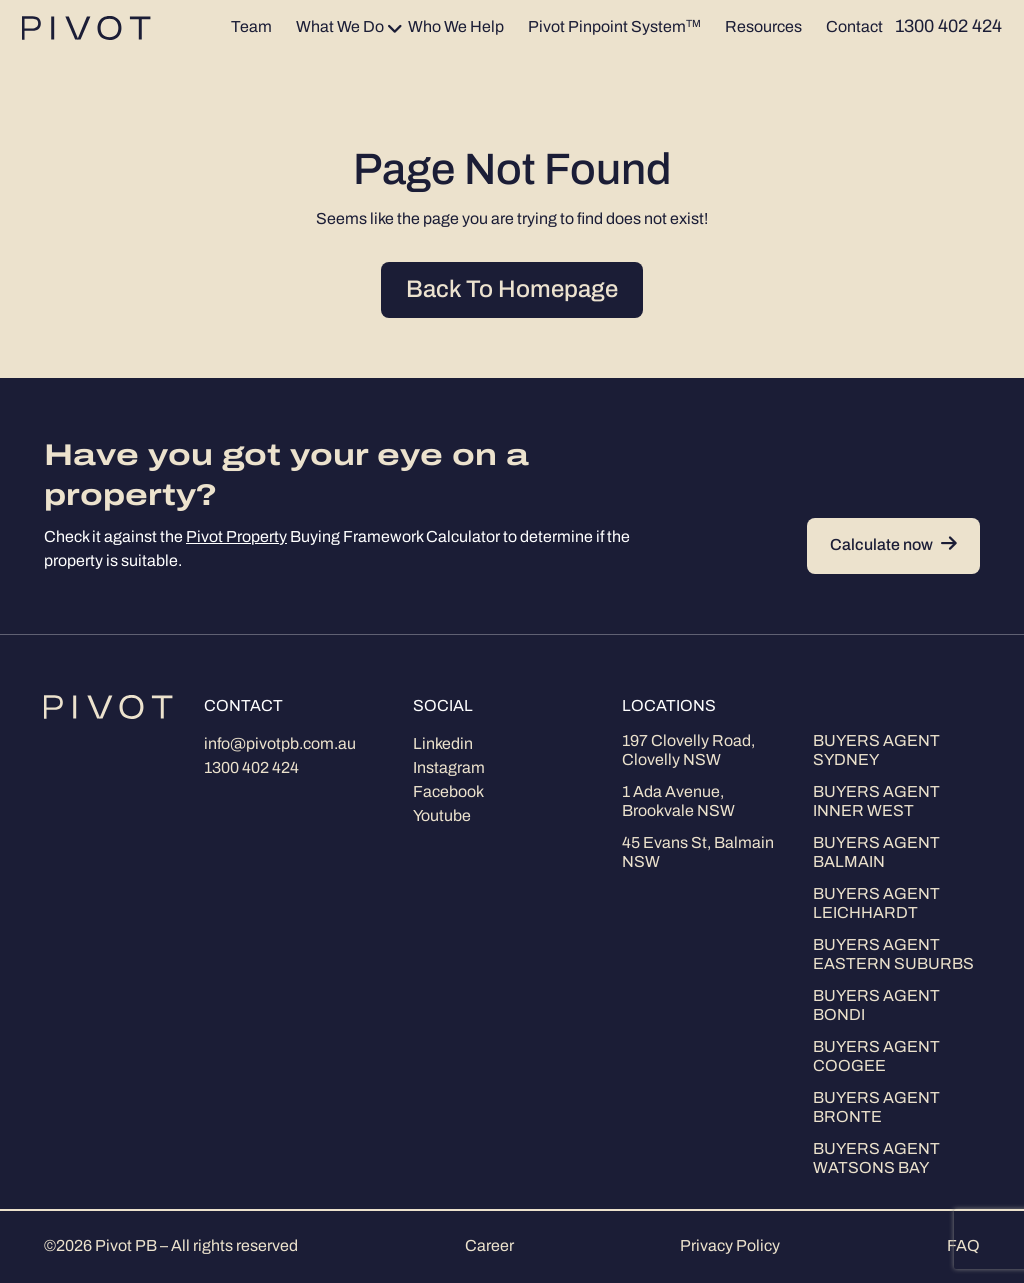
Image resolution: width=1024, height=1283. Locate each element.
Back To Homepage (512, 291)
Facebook (448, 793)
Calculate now (893, 545)
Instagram (449, 769)
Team (251, 28)
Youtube (442, 817)
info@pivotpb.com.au (280, 745)
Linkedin (443, 745)
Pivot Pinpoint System (614, 27)
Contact (854, 28)
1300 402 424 (251, 769)
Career (489, 1247)
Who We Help (456, 28)
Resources (763, 28)
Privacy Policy (730, 1247)
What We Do (340, 28)
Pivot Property (236, 538)
